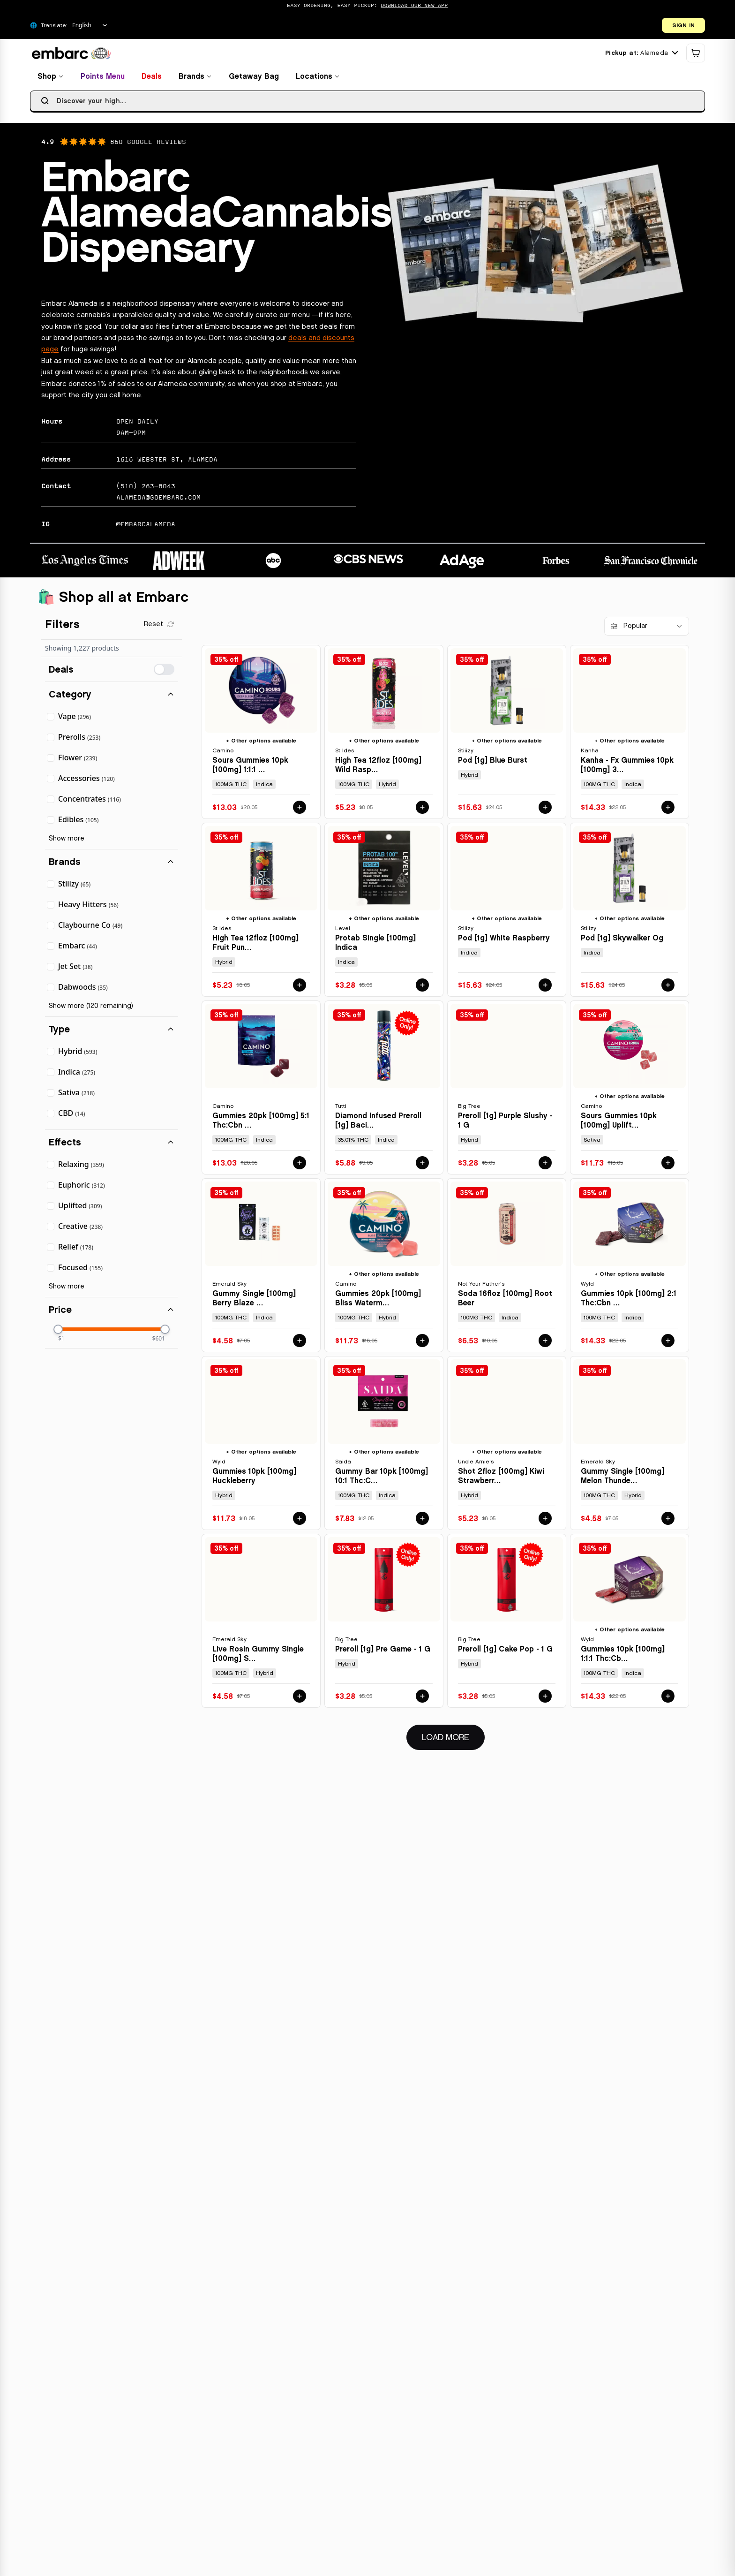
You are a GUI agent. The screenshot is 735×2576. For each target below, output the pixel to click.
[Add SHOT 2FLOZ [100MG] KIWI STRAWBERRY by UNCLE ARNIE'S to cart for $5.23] (545, 1521)
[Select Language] (90, 25)
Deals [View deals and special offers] (152, 78)
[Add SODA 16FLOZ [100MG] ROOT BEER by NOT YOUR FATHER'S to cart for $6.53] (545, 1343)
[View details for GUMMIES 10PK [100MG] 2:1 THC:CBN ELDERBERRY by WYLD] (629, 1268)
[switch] (164, 672)
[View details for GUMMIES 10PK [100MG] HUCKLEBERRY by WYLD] (261, 1446)
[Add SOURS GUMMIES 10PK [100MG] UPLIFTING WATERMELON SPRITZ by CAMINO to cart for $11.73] (668, 1165)
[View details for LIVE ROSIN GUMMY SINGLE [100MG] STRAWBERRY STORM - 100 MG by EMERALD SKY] (261, 1624)
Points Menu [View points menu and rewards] (103, 78)
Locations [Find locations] (318, 78)
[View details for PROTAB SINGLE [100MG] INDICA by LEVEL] (383, 913)
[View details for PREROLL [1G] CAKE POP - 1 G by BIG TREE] (506, 1624)
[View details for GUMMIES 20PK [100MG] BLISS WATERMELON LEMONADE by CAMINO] (383, 1268)
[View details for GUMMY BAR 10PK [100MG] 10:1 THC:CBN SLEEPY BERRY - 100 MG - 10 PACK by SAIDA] (383, 1446)
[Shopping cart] (695, 55)
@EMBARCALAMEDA (145, 527)
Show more (66, 841)
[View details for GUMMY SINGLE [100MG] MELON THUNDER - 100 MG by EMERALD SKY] (629, 1446)
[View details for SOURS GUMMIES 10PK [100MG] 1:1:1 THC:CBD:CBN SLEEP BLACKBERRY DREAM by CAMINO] (261, 735)
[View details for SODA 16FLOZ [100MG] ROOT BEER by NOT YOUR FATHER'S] (506, 1268)
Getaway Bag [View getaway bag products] (254, 78)
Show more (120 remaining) (91, 1009)
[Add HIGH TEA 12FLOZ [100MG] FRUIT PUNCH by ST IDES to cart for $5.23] (299, 987)
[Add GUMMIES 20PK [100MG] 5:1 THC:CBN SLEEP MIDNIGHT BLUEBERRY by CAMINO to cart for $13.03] (299, 1165)
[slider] (58, 1332)
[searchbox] (367, 103)
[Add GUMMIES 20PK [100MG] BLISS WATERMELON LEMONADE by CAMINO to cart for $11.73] (422, 1343)
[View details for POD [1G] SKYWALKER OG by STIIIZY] (629, 913)
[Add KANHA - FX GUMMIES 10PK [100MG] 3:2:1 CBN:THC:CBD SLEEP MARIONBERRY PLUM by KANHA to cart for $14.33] (668, 810)
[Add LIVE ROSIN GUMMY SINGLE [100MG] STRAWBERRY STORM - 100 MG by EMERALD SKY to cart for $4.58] (299, 1698)
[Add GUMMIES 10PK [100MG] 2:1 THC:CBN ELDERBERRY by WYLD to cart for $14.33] (668, 1343)
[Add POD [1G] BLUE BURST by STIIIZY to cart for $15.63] (545, 810)
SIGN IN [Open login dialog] (683, 25)
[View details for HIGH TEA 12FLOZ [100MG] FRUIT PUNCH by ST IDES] (261, 913)
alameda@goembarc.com (158, 500)
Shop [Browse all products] (51, 78)
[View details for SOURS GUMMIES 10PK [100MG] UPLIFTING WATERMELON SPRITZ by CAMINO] (629, 1090)
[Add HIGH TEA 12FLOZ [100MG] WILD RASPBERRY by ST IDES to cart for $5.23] (422, 810)
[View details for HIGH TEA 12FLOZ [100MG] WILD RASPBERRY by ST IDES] (383, 735)
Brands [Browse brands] (195, 78)
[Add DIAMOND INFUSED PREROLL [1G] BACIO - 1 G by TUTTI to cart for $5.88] (422, 1165)
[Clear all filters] (159, 627)
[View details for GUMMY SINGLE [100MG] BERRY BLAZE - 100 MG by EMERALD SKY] (261, 1268)
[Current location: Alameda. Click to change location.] (641, 55)
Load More (453, 1739)
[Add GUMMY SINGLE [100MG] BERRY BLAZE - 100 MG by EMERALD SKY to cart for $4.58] (299, 1343)
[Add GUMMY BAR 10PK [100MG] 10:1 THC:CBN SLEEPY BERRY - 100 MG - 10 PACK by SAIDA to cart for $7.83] (422, 1521)
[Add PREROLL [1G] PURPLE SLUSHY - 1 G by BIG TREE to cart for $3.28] (545, 1165)
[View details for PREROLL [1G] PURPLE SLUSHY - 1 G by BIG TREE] (506, 1090)
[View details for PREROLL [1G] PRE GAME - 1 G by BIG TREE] (383, 1624)
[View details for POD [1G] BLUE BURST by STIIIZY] (506, 735)
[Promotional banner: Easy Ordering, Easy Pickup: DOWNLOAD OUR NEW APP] (367, 6)
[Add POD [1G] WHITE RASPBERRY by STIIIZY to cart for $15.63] (545, 987)
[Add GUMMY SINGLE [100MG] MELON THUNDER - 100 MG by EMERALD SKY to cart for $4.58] (668, 1521)
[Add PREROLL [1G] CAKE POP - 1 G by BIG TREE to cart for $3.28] (545, 1698)
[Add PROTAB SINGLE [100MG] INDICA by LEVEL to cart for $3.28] (422, 987)
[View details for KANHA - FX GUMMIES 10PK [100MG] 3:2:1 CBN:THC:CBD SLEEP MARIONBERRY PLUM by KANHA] (629, 735)
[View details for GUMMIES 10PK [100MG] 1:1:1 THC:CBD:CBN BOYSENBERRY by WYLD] (629, 1624)
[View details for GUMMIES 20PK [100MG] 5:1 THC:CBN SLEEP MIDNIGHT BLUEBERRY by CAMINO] (261, 1090)
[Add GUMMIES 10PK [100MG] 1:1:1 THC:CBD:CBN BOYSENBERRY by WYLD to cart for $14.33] (668, 1698)
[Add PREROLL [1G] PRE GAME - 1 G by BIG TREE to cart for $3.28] (422, 1698)
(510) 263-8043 (145, 489)
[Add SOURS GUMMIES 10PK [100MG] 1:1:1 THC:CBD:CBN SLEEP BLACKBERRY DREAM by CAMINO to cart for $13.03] (299, 810)
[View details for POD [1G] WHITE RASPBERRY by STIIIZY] (506, 913)
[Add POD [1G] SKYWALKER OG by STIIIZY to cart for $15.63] (668, 987)
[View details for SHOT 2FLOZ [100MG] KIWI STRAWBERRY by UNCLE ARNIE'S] (506, 1446)
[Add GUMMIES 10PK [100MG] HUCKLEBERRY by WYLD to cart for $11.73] (299, 1521)
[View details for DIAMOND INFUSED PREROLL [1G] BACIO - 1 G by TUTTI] (383, 1090)
